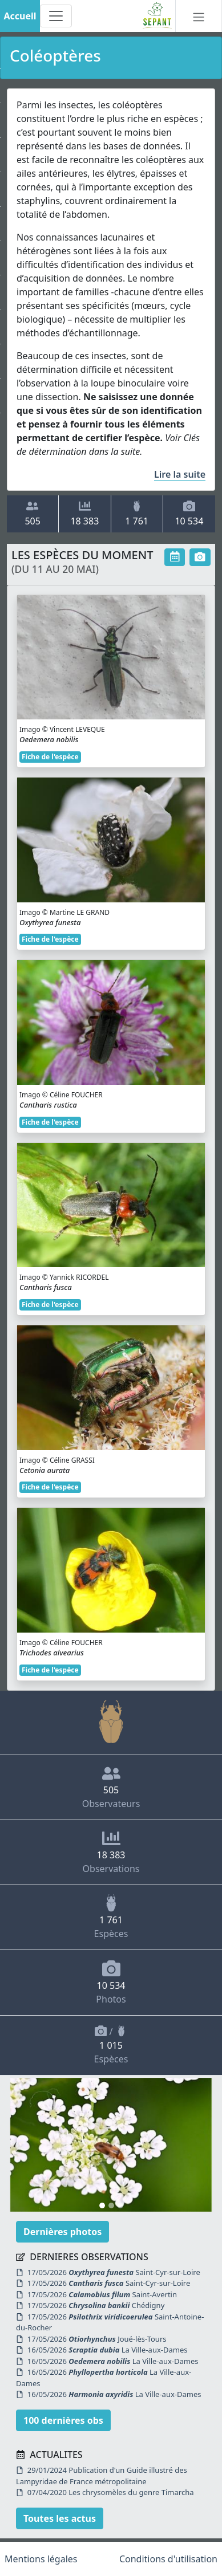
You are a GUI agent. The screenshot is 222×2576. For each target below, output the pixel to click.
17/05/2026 (113, 2272)
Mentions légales (41, 2559)
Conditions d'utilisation (168, 2559)
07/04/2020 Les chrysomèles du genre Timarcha (105, 2492)
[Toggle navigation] (56, 16)
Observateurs (111, 1787)
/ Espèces (111, 2045)
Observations (111, 1852)
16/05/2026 (107, 2350)
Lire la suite (179, 474)
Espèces (111, 1917)
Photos (111, 1982)
